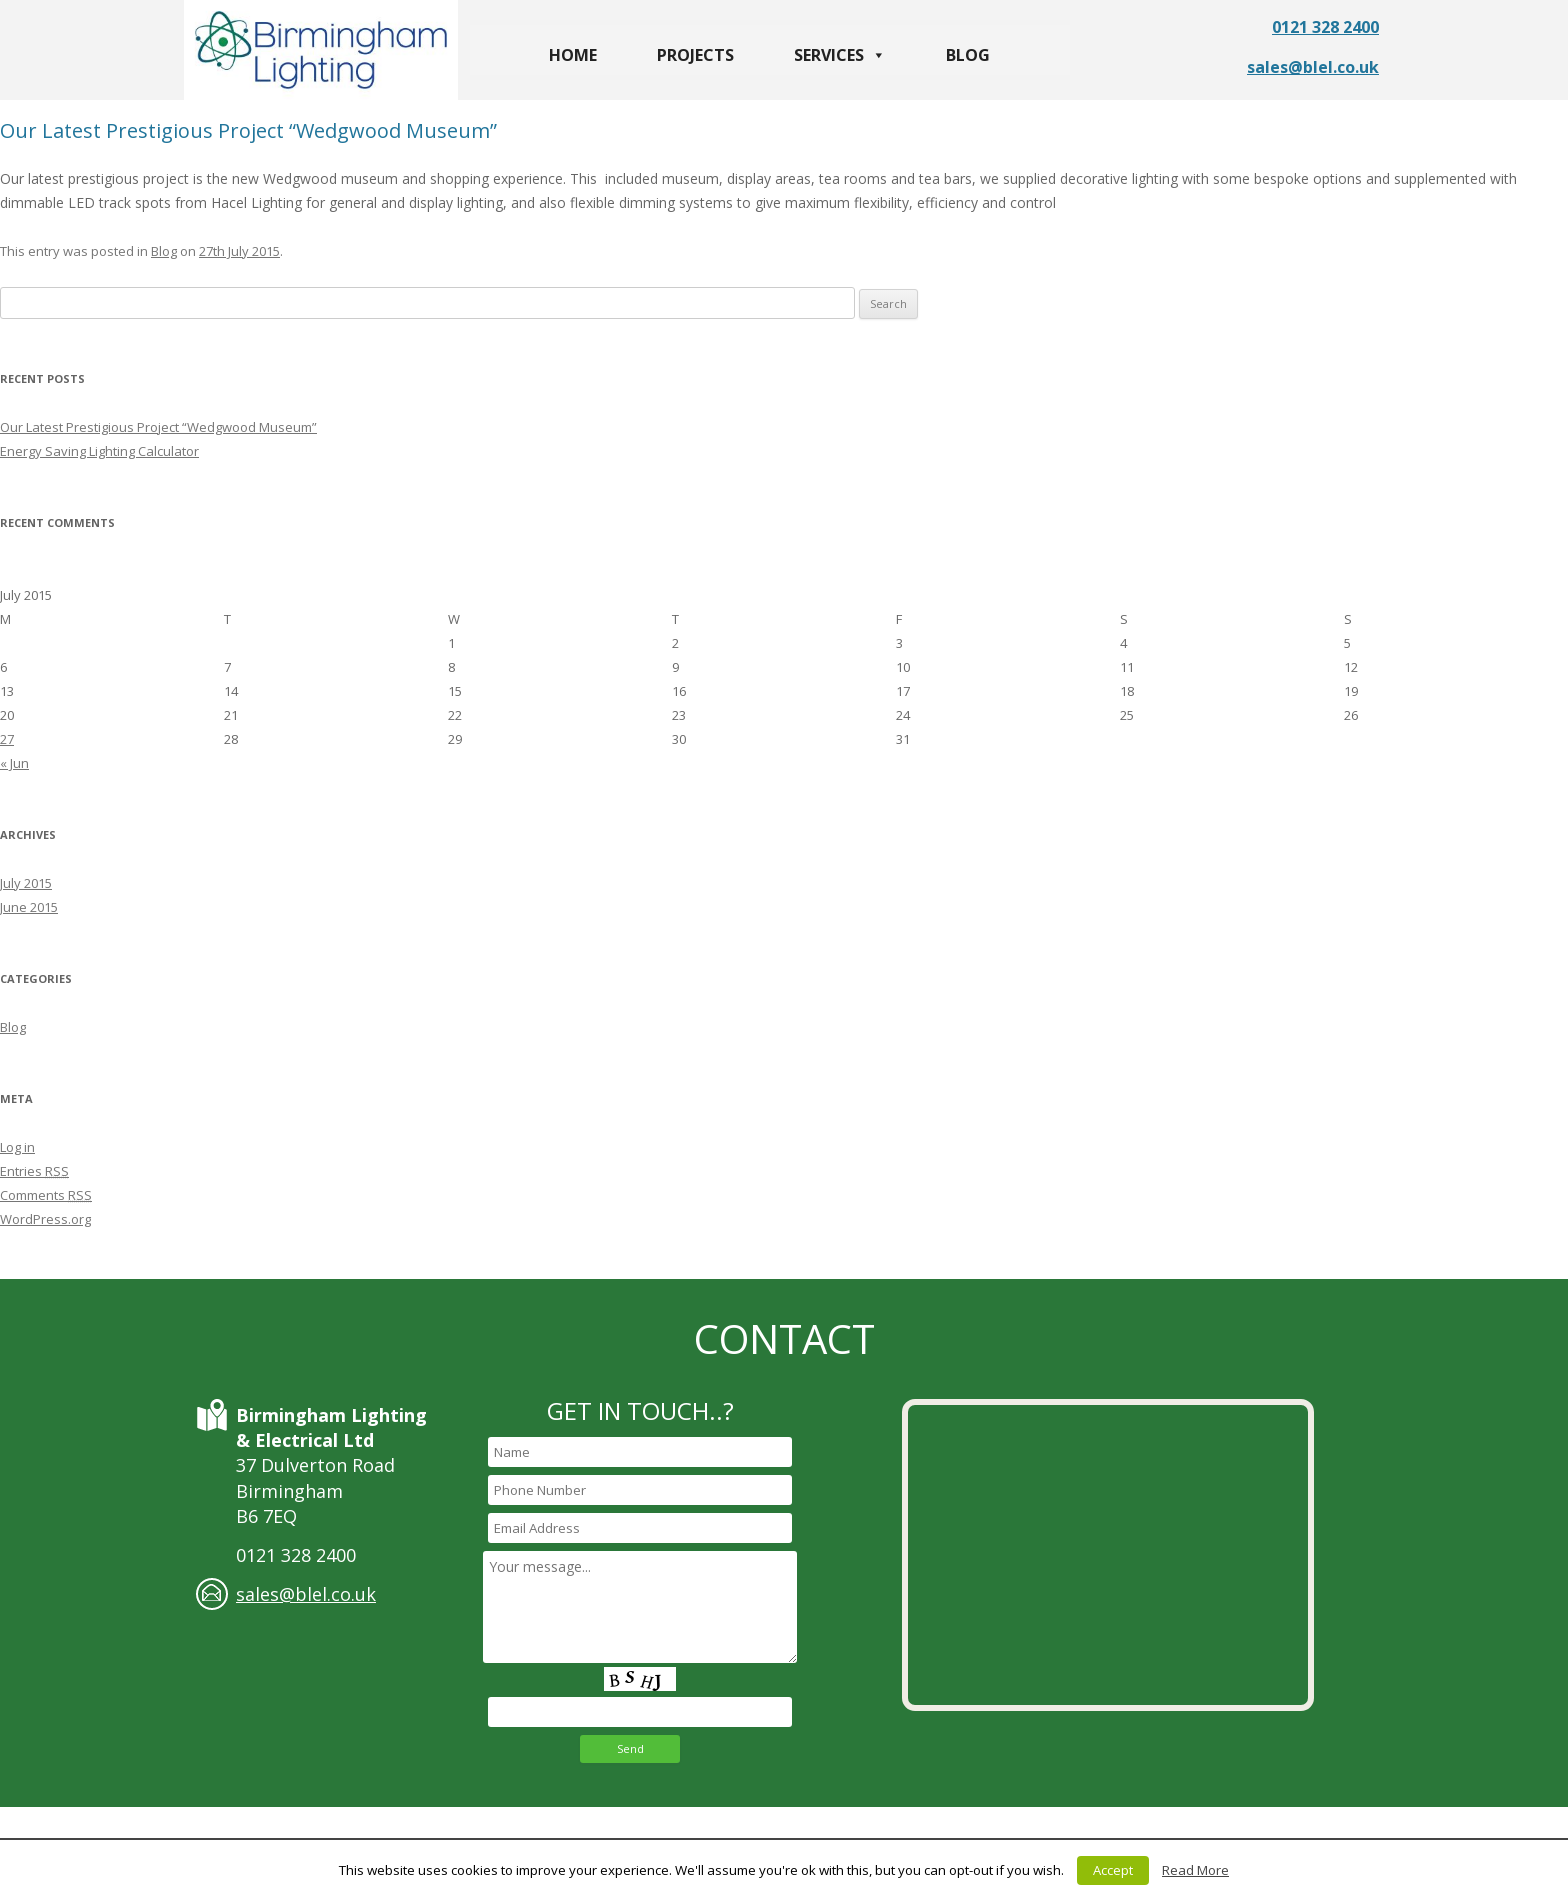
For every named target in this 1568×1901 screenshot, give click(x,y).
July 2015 (26, 883)
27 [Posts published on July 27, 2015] (7, 739)
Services (840, 55)
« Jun (14, 763)
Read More (1195, 1870)
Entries (34, 1171)
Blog (968, 55)
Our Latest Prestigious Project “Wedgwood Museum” (248, 130)
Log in (17, 1147)
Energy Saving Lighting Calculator (99, 451)
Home (573, 55)
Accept (1113, 1870)
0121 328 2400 (1325, 27)
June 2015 (29, 907)
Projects (695, 55)
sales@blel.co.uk (1313, 67)
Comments (46, 1195)
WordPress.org (45, 1219)
